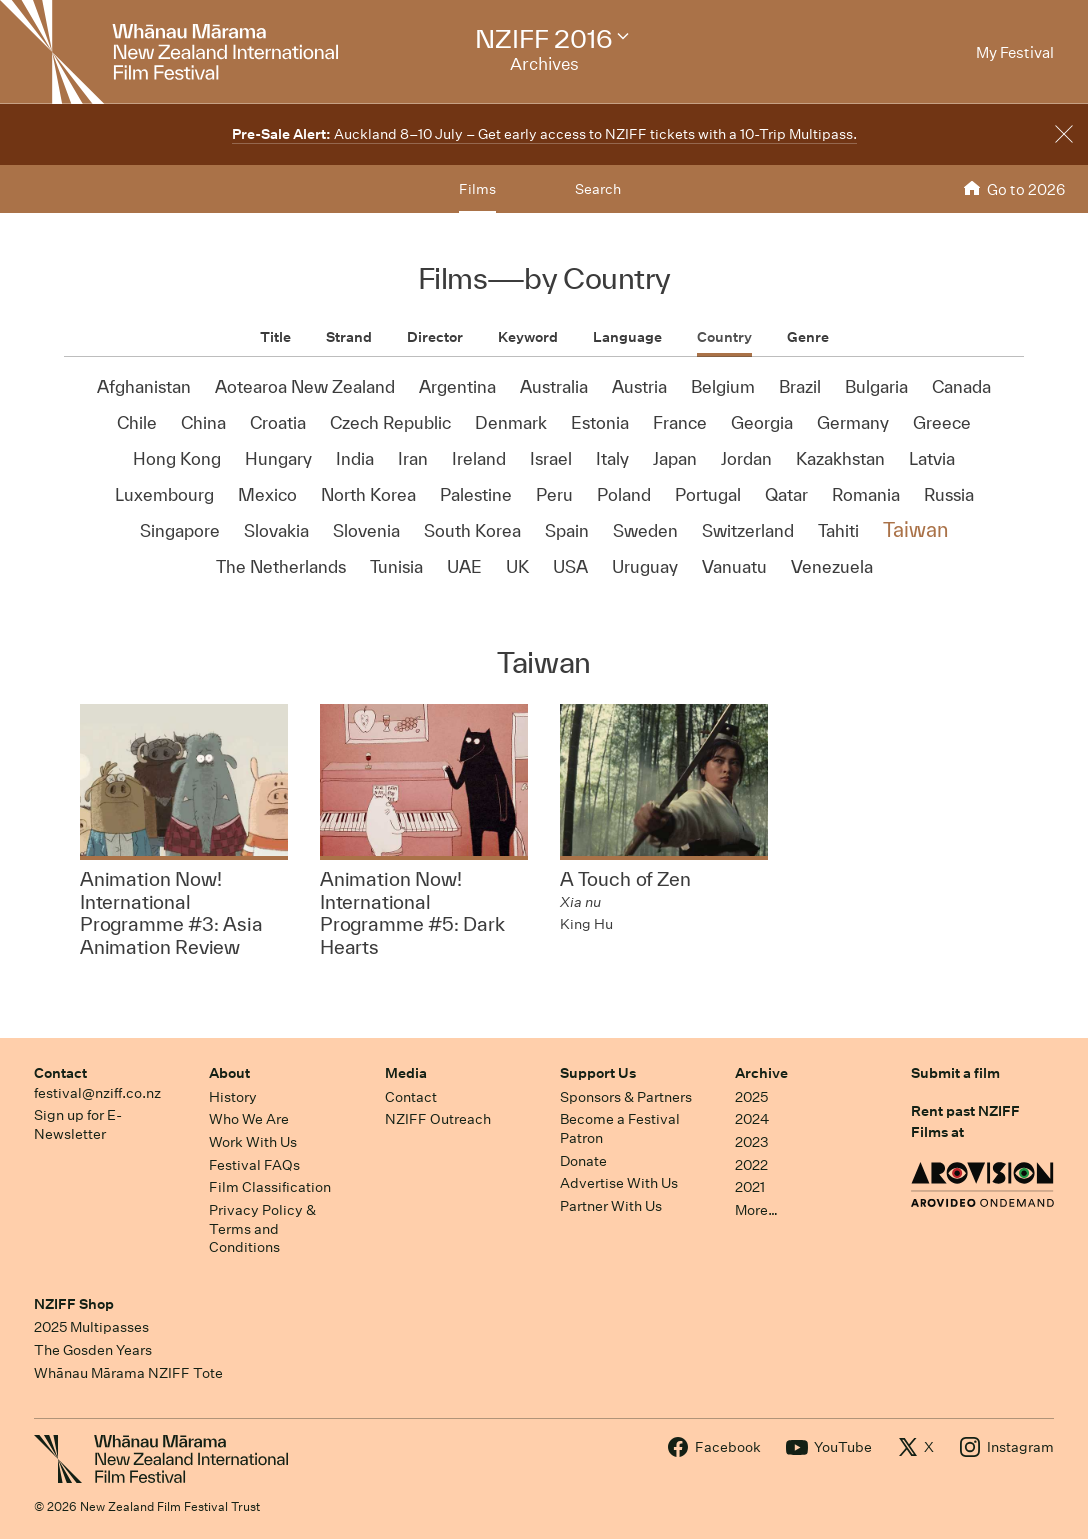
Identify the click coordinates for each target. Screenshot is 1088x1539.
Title (275, 337)
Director (435, 337)
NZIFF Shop (74, 1304)
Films (477, 189)
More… (756, 1210)
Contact (60, 1073)
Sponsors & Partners (626, 1097)
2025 (751, 1097)
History (233, 1097)
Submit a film (955, 1073)
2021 (750, 1187)
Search (598, 189)
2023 (752, 1142)
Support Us (598, 1073)
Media (406, 1073)
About (229, 1073)
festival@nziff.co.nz (97, 1093)
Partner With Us (611, 1206)
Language (627, 337)
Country (724, 337)
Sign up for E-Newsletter (78, 1124)
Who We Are (249, 1119)
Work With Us (253, 1142)
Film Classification (270, 1187)
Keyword (528, 337)
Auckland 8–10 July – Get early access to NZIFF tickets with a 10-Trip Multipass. (544, 134)
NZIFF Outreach (438, 1119)
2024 (752, 1119)
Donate (583, 1161)
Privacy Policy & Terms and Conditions (262, 1228)
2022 (751, 1165)
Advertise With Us (619, 1183)
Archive (761, 1073)
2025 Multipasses (91, 1327)
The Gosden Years (93, 1350)
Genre (808, 337)
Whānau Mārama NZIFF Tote (128, 1373)
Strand (349, 337)
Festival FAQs (254, 1165)
